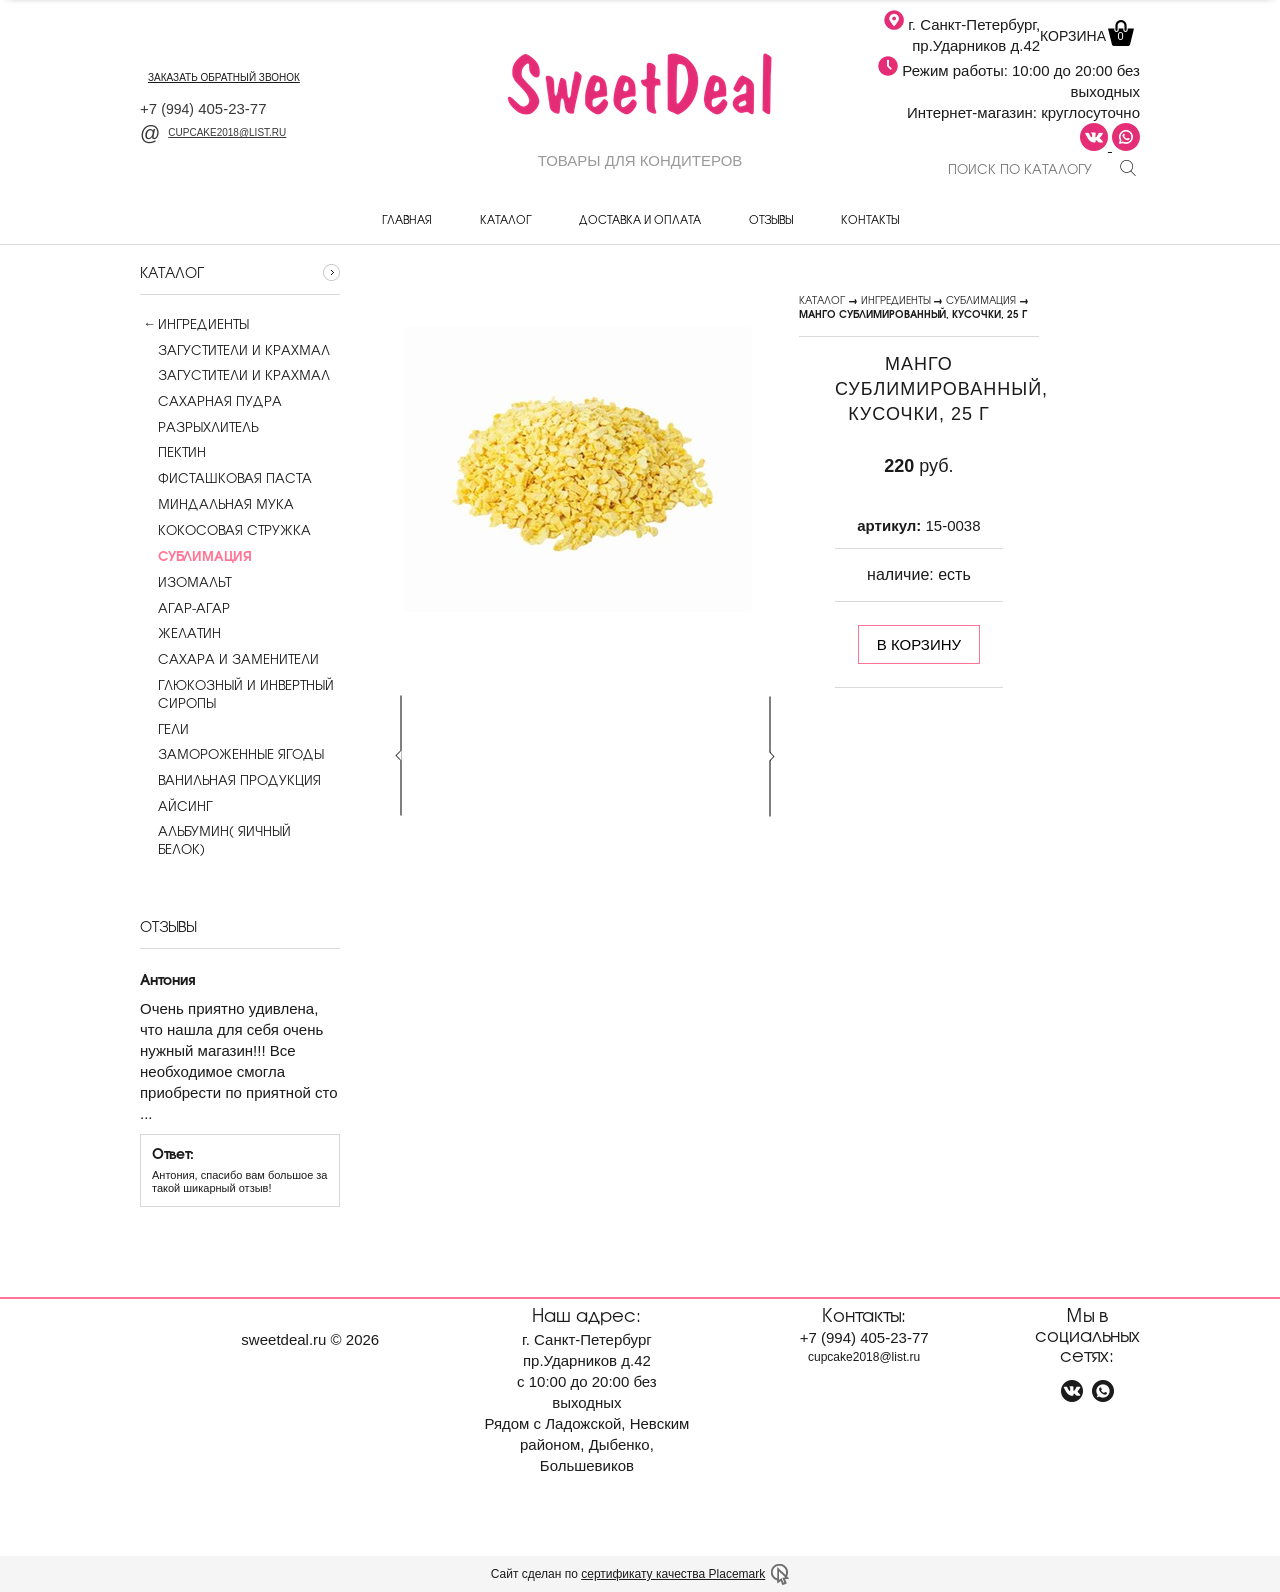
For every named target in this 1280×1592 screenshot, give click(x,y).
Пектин (173, 452)
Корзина (1085, 36)
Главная (407, 219)
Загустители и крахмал (235, 350)
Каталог (505, 219)
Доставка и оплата (640, 219)
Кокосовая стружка (225, 530)
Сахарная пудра (211, 401)
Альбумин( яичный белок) (215, 840)
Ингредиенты (203, 324)
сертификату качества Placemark (673, 1574)
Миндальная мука (217, 504)
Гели (164, 729)
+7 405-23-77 (203, 108)
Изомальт (185, 582)
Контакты (870, 219)
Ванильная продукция (230, 780)
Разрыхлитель (199, 427)
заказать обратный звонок (224, 77)
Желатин (180, 633)
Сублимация (981, 299)
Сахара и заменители (229, 659)
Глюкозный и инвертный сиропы (237, 694)
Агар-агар (185, 608)
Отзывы (771, 219)
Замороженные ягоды (232, 754)
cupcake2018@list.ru (213, 132)
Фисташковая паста (226, 478)
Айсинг (176, 806)
